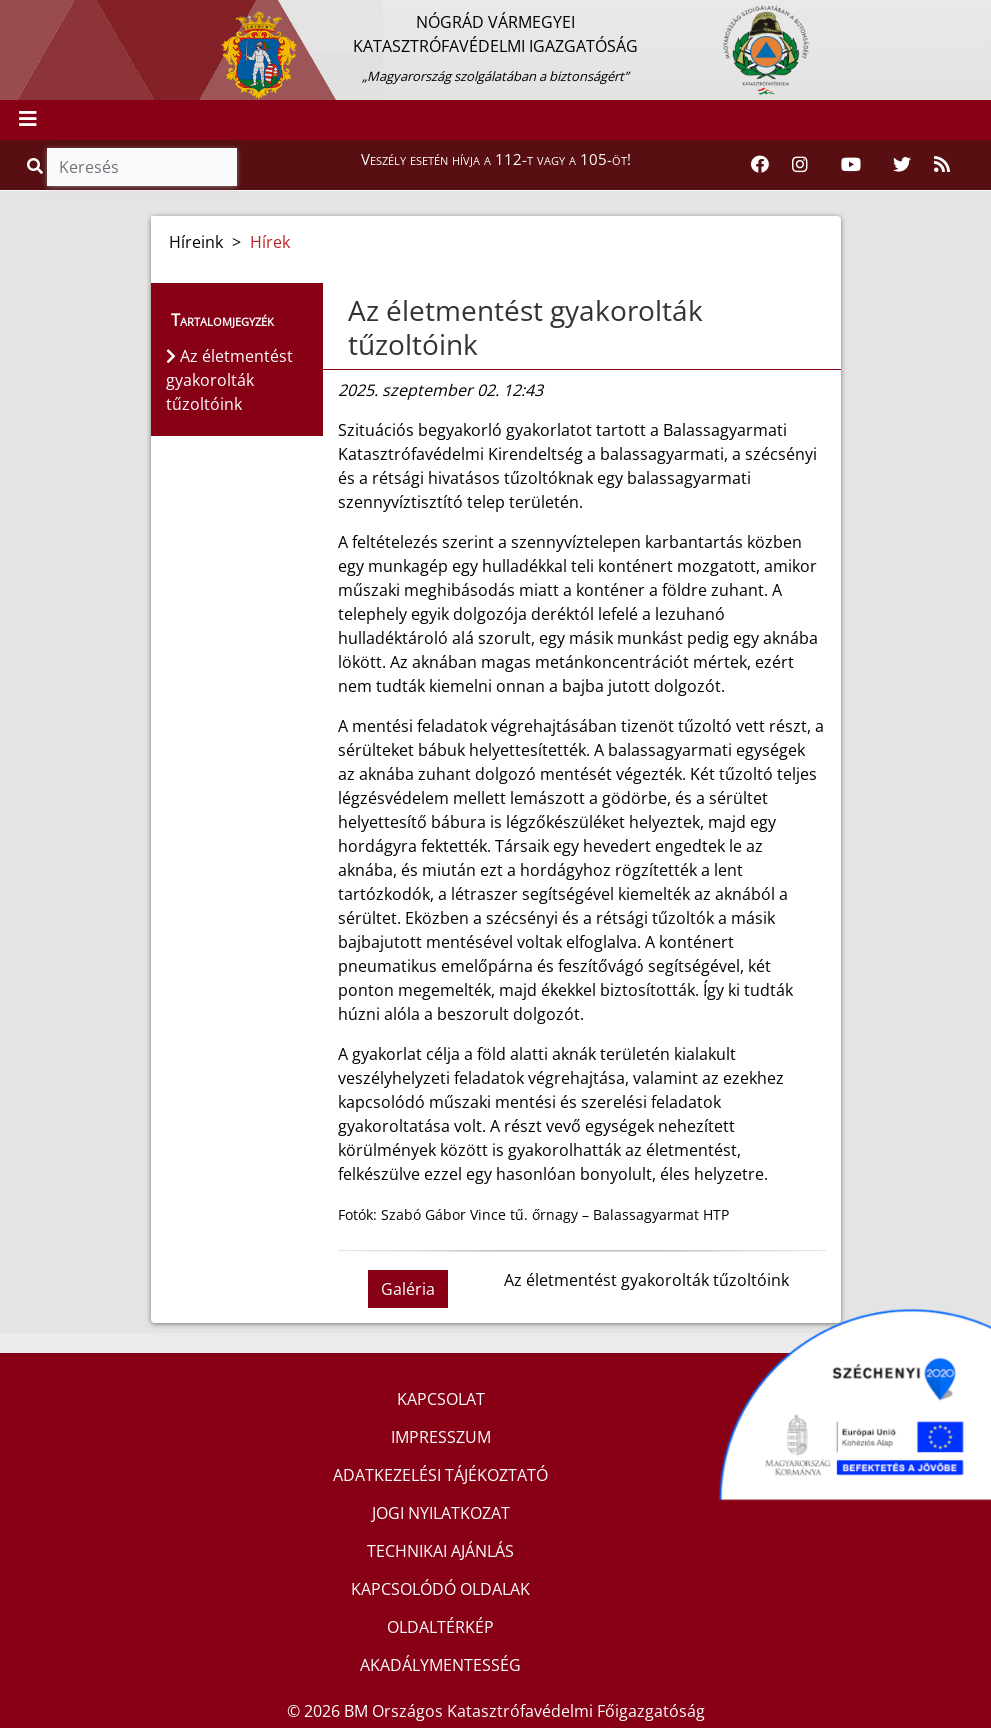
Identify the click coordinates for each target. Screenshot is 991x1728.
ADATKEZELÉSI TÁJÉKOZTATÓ (440, 1475)
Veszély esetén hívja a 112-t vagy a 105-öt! (496, 159)
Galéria (408, 1289)
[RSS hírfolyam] (942, 165)
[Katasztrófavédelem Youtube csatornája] (851, 165)
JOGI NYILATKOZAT (441, 1513)
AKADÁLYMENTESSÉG (440, 1665)
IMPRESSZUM (441, 1437)
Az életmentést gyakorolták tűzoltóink (525, 327)
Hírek (270, 242)
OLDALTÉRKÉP (440, 1627)
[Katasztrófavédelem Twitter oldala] (902, 165)
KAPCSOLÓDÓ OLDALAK (440, 1589)
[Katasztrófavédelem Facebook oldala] (760, 165)
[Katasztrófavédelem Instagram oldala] (800, 165)
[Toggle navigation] (28, 120)
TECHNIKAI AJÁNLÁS (440, 1551)
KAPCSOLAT (441, 1399)
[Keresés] (142, 167)
